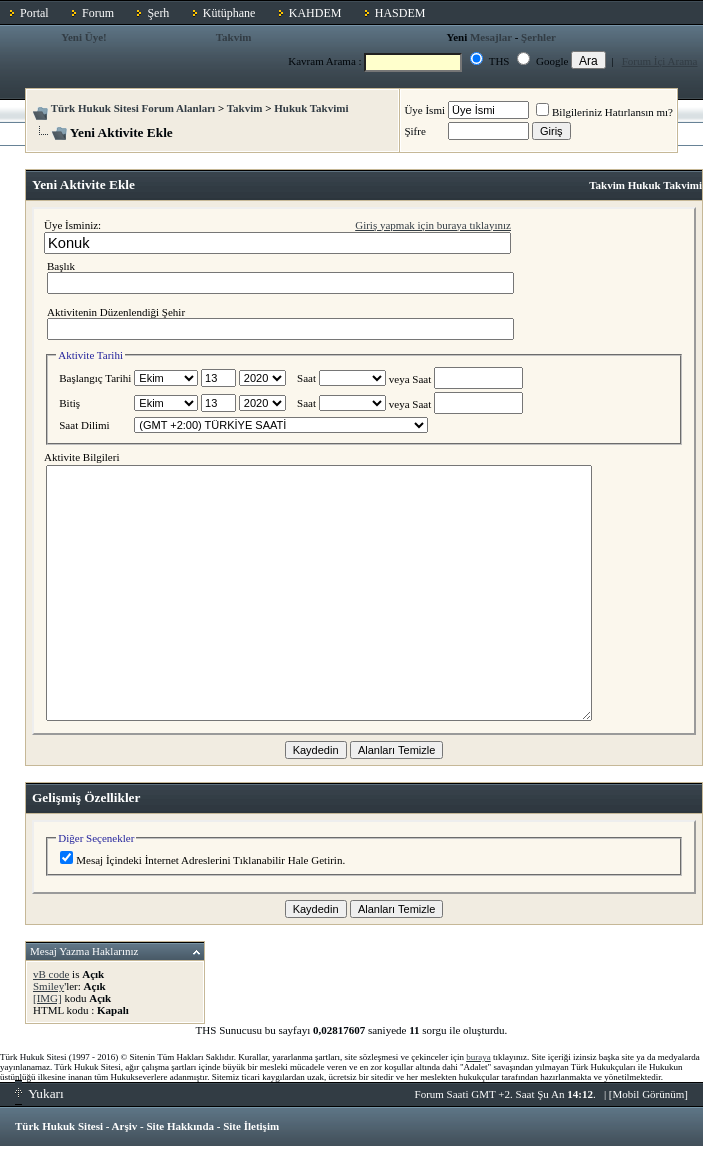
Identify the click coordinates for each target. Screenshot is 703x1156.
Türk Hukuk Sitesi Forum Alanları (133, 108)
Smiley (48, 986)
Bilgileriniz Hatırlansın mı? (604, 112)
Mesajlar (491, 37)
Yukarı (39, 1093)
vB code (51, 974)
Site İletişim (251, 1126)
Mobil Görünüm (649, 1094)
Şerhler (538, 37)
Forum (98, 13)
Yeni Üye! (84, 37)
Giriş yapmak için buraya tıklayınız (433, 225)
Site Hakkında (180, 1126)
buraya (478, 1057)
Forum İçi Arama (660, 61)
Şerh (158, 13)
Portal (34, 13)
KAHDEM (315, 13)
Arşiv (125, 1126)
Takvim (234, 37)
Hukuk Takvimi (311, 108)
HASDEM (400, 13)
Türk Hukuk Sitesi (59, 1126)
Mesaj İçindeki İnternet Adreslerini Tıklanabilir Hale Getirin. (202, 860)
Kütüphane (229, 13)
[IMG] (47, 998)
